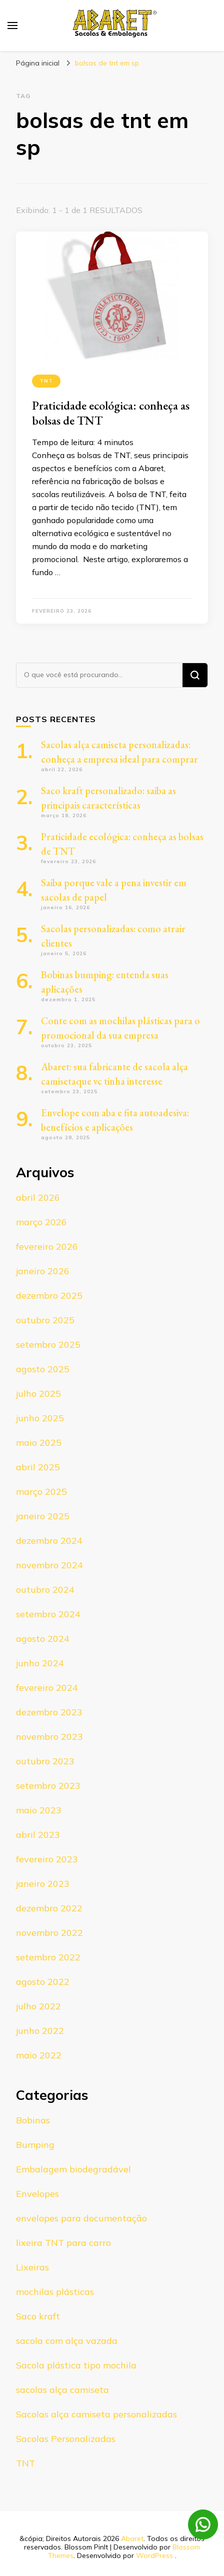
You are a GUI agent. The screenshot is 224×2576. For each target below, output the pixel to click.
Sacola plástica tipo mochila (76, 2365)
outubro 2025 (45, 1320)
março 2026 (41, 1222)
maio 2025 (39, 1442)
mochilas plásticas (55, 2291)
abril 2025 (38, 1467)
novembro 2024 (49, 1565)
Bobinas (33, 2120)
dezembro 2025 (49, 1295)
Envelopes (37, 2193)
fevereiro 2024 (47, 1687)
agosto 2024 (43, 1638)
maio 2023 (39, 1810)
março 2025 (41, 1491)
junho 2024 (40, 1663)
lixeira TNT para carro (63, 2242)
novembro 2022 (49, 1932)
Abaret (132, 2538)
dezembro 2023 (49, 1712)
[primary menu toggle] (13, 25)
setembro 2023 (48, 1785)
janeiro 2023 (43, 1883)
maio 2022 (39, 2055)
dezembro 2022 (49, 1908)
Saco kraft (38, 2316)
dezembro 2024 (49, 1540)
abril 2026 (38, 1197)
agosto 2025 (43, 1369)
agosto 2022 (43, 1981)
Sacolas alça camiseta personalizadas (96, 2414)
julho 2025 (38, 1393)
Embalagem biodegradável (73, 2169)
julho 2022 (38, 2006)
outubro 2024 (45, 1589)
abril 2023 (38, 1834)
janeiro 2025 (43, 1516)
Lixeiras (32, 2267)
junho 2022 (40, 2030)
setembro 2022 (48, 1957)
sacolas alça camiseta (62, 2389)
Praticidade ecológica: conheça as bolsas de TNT (111, 413)
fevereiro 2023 (47, 1859)
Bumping (35, 2144)
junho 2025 (40, 1418)
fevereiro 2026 (47, 1246)
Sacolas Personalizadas (66, 2438)
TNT (46, 381)
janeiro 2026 (43, 1271)
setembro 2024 (48, 1614)
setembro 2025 (48, 1344)
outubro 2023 (45, 1761)
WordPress (154, 2555)
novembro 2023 (49, 1736)
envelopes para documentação (81, 2218)
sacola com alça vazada (67, 2340)
